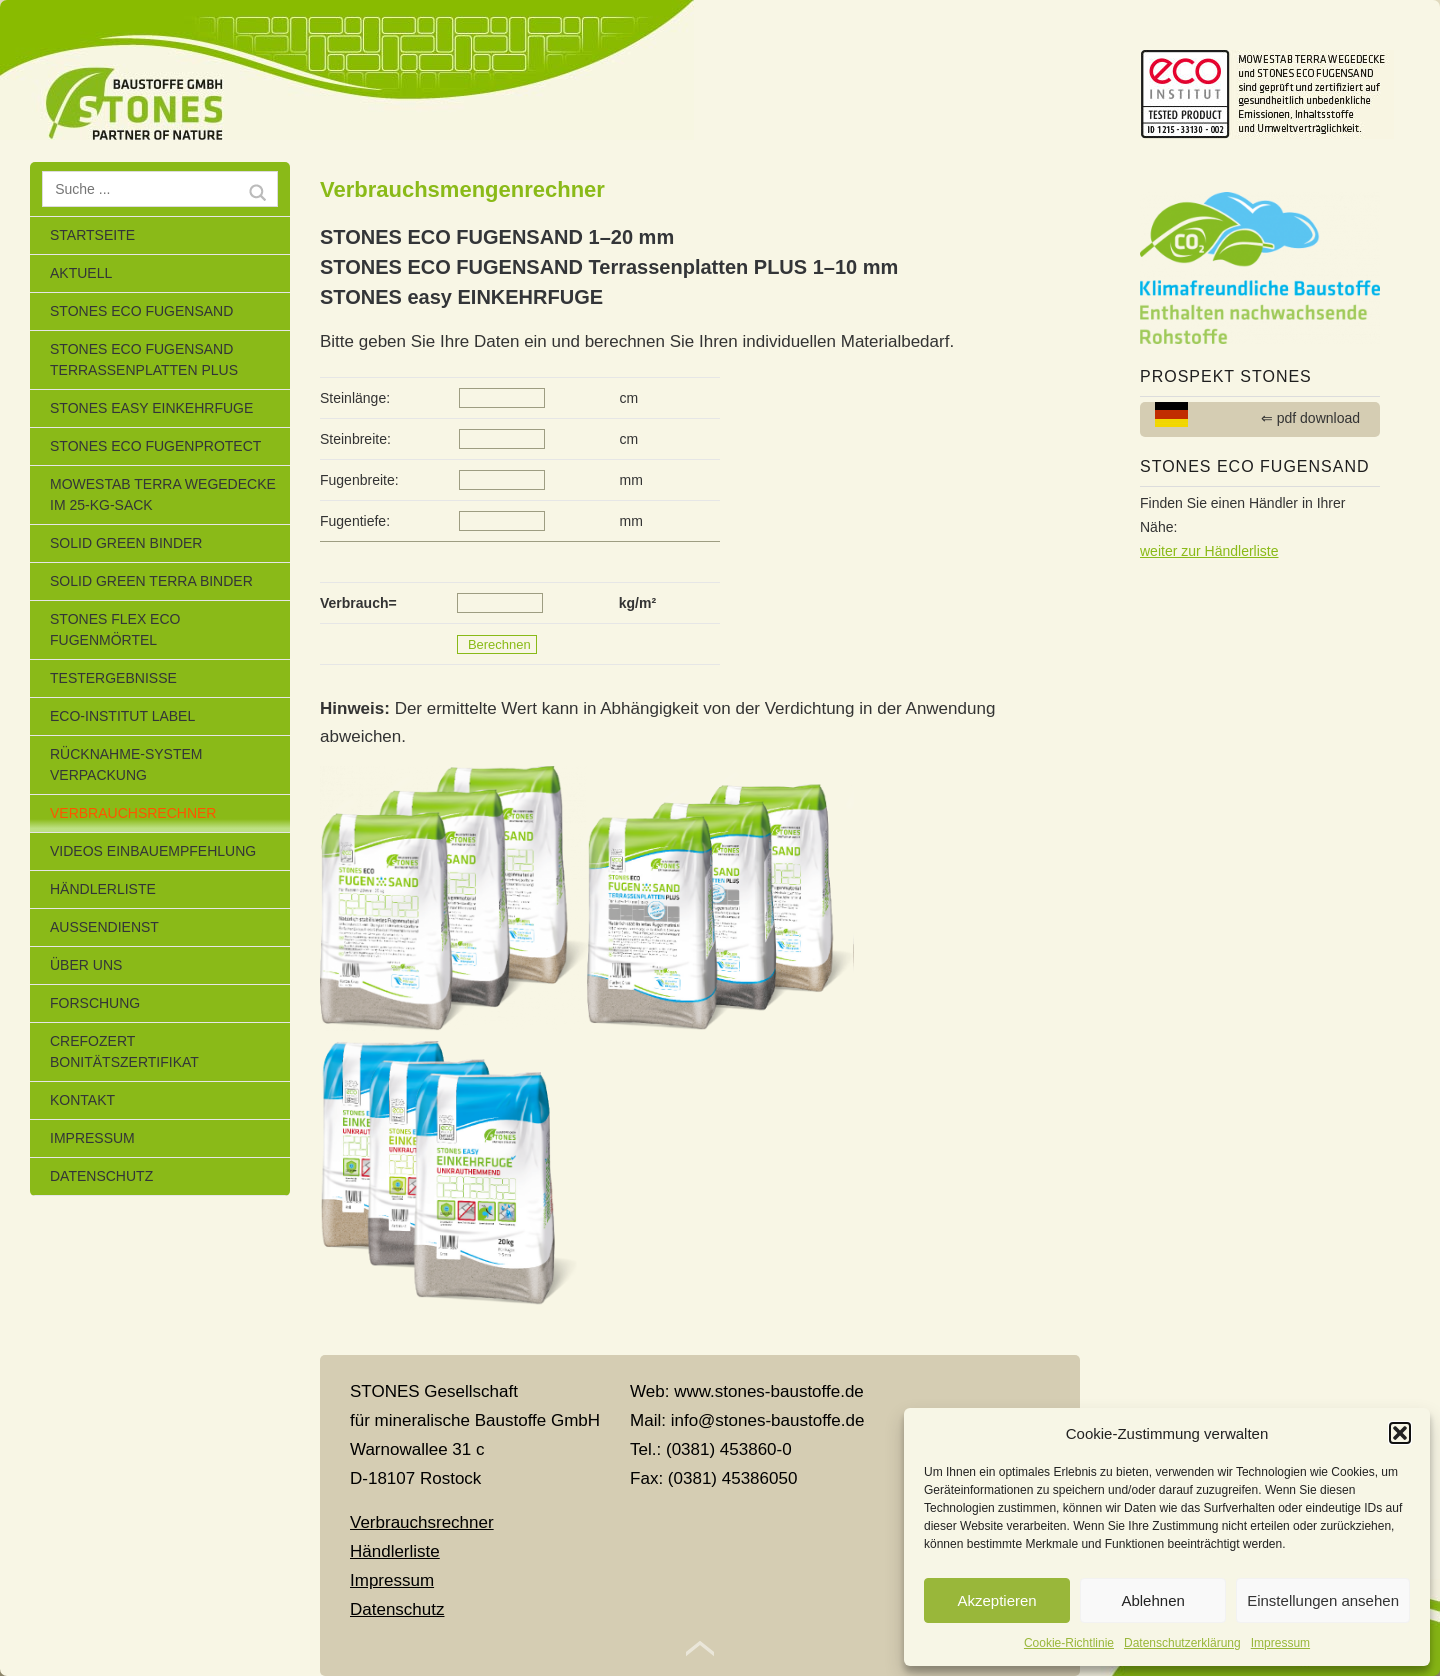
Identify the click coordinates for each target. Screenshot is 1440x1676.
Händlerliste (103, 889)
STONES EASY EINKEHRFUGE (151, 408)
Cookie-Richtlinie (1069, 1643)
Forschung (95, 1003)
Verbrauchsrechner (133, 813)
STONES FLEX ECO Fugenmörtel (115, 629)
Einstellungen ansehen (1323, 1600)
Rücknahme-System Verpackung (126, 764)
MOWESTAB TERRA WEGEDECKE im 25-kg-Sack (163, 494)
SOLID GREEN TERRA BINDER (151, 581)
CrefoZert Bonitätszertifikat (124, 1051)
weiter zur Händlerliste (1209, 551)
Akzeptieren (996, 1600)
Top (700, 1649)
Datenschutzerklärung (1182, 1643)
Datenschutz (101, 1176)
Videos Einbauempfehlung (153, 851)
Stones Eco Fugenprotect (155, 446)
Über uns (86, 965)
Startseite (92, 235)
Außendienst (104, 927)
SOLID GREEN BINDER (126, 543)
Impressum (1280, 1643)
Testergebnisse (113, 678)
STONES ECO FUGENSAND (141, 311)
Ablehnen (1152, 1600)
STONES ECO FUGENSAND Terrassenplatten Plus (144, 359)
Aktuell (81, 273)
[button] (1400, 1433)
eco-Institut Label (122, 716)
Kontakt (82, 1100)
